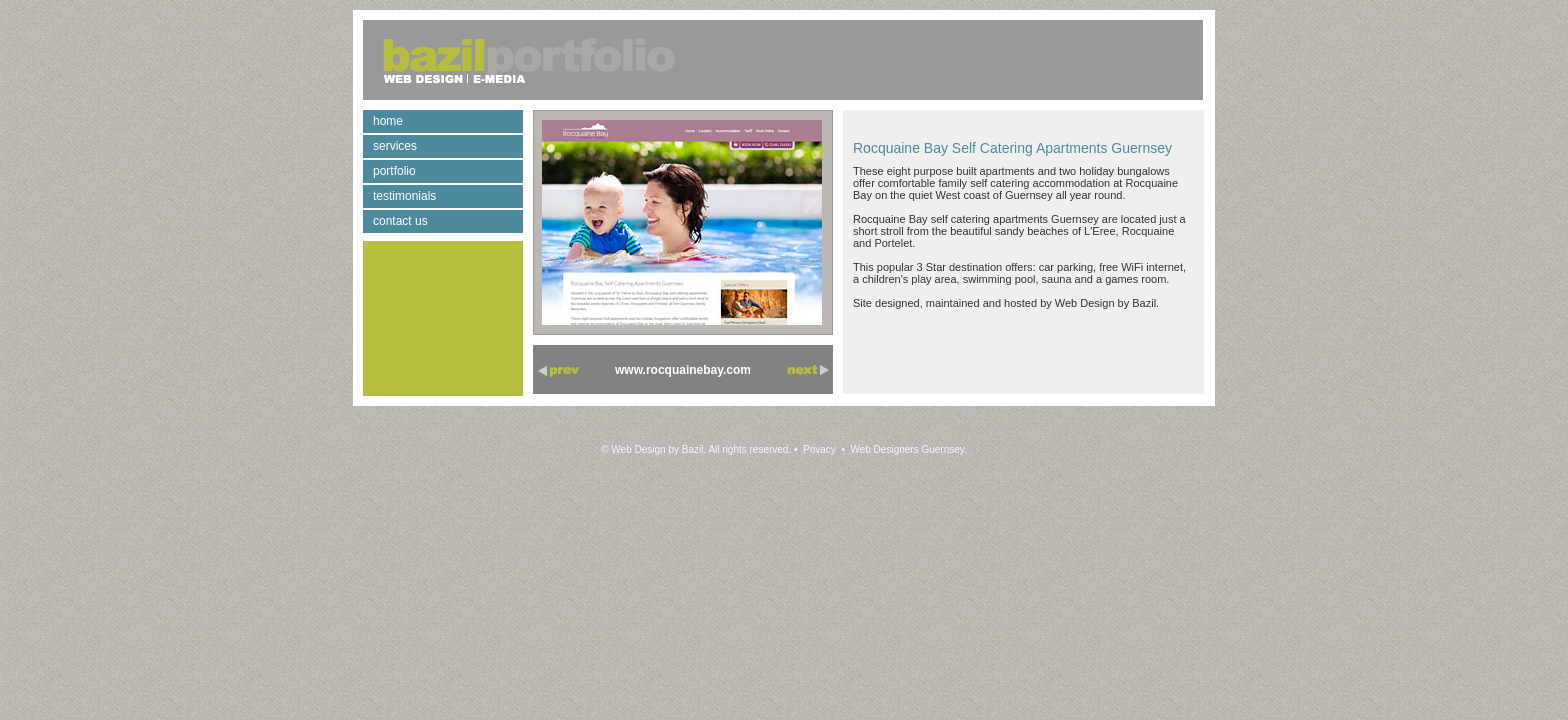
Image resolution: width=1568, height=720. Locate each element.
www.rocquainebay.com (683, 370)
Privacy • (822, 449)
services (395, 146)
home (388, 121)
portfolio (394, 171)
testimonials (404, 196)
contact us (400, 221)
